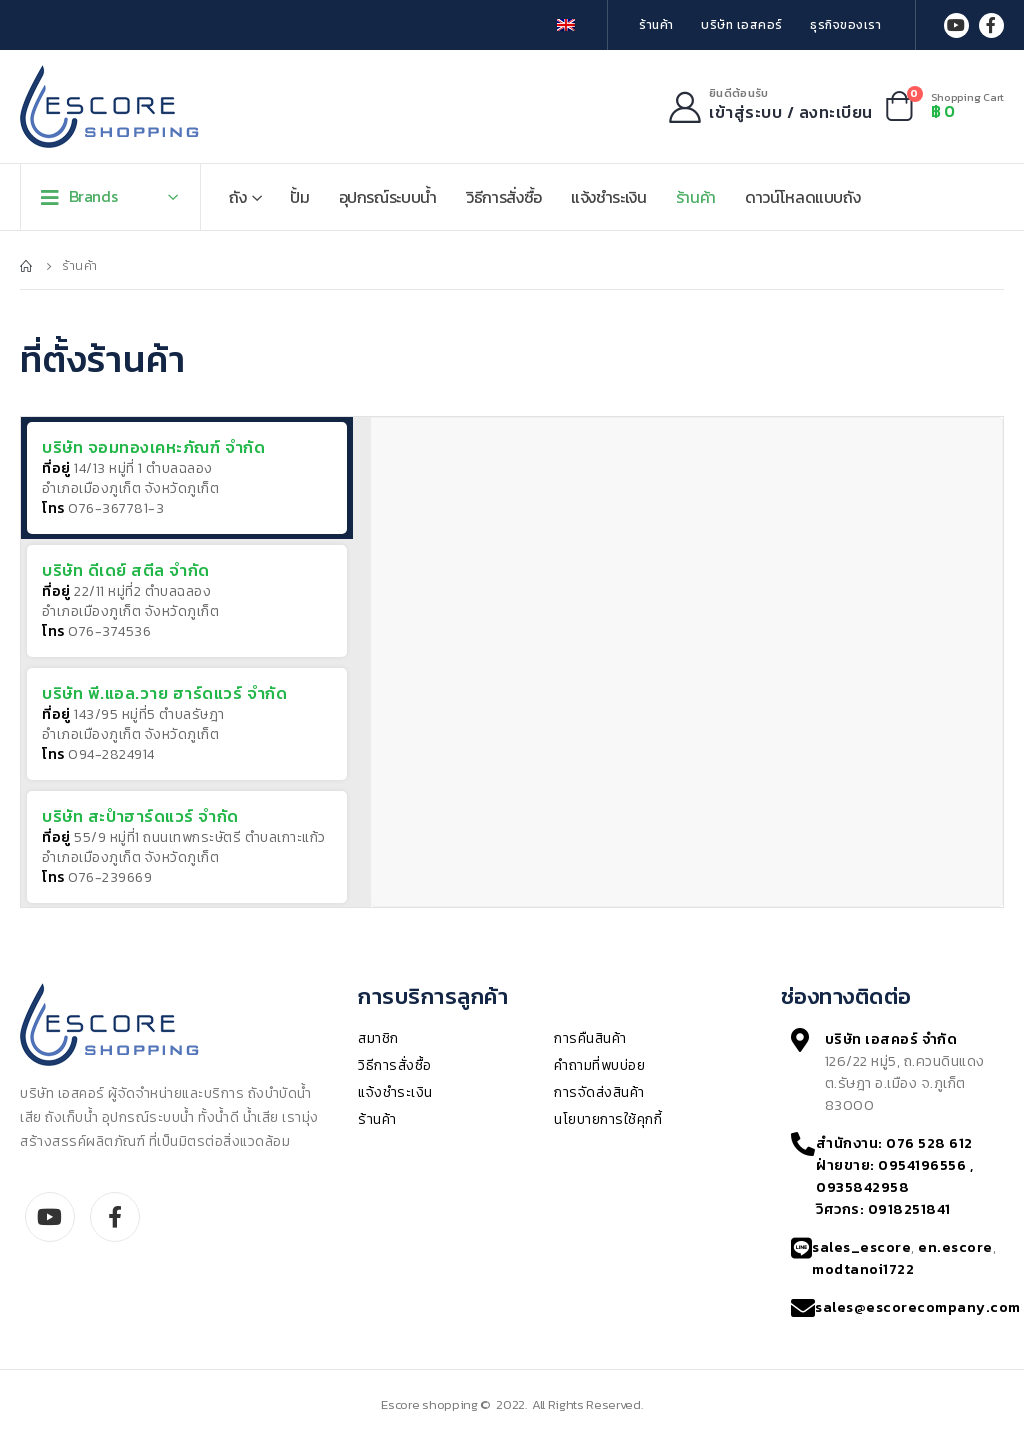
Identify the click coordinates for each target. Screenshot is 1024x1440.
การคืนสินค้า (590, 1038)
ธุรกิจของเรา (845, 25)
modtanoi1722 (863, 1269)
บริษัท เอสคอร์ (742, 25)
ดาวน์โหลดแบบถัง (802, 197)
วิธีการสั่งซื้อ (504, 197)
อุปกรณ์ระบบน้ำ (388, 197)
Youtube (50, 1217)
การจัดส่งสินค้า (599, 1092)
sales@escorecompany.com (918, 1307)
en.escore (955, 1247)
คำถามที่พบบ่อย (599, 1065)
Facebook (115, 1217)
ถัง (237, 197)
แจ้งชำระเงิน (609, 197)
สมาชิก (378, 1038)
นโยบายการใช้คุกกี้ (608, 1119)
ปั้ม (299, 197)
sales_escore (861, 1247)
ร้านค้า (656, 25)
